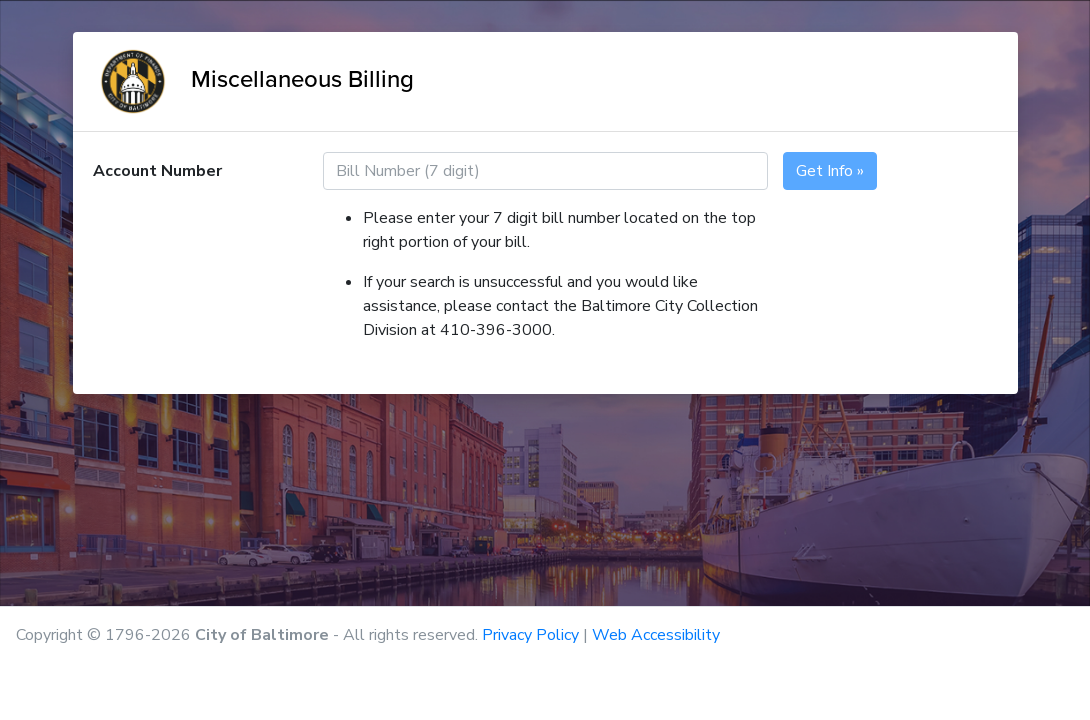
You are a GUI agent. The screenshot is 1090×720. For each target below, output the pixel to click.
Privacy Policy (530, 635)
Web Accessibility (656, 635)
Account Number (157, 171)
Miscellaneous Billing (253, 79)
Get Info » (830, 171)
